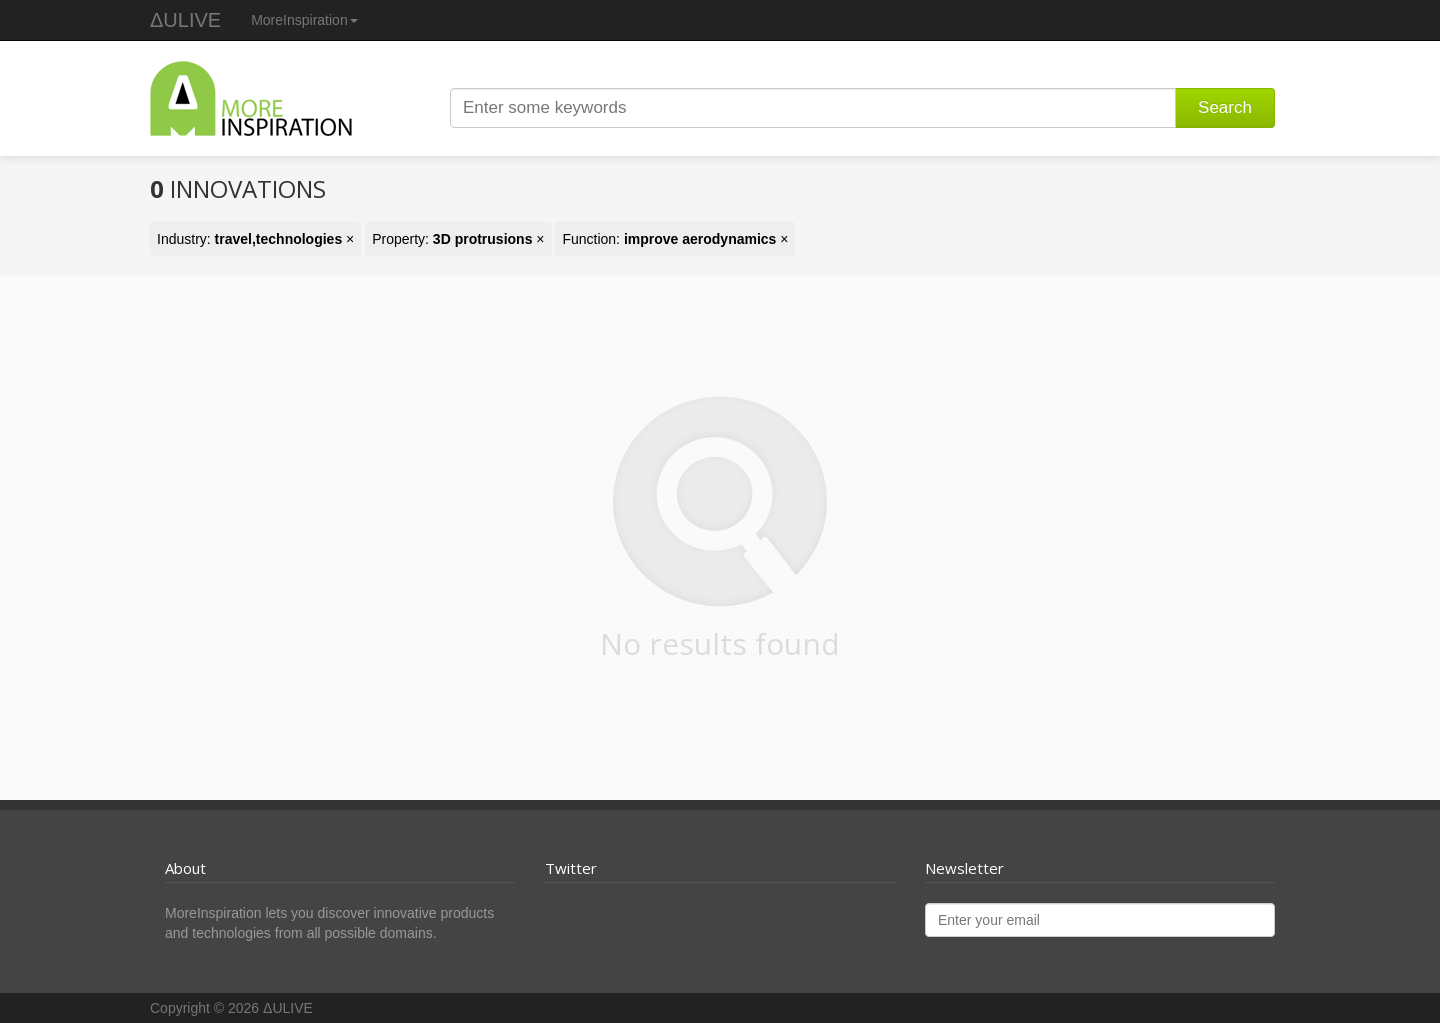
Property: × (458, 239)
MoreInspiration (304, 20)
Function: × (675, 239)
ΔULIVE (185, 20)
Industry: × (255, 239)
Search (1225, 107)
